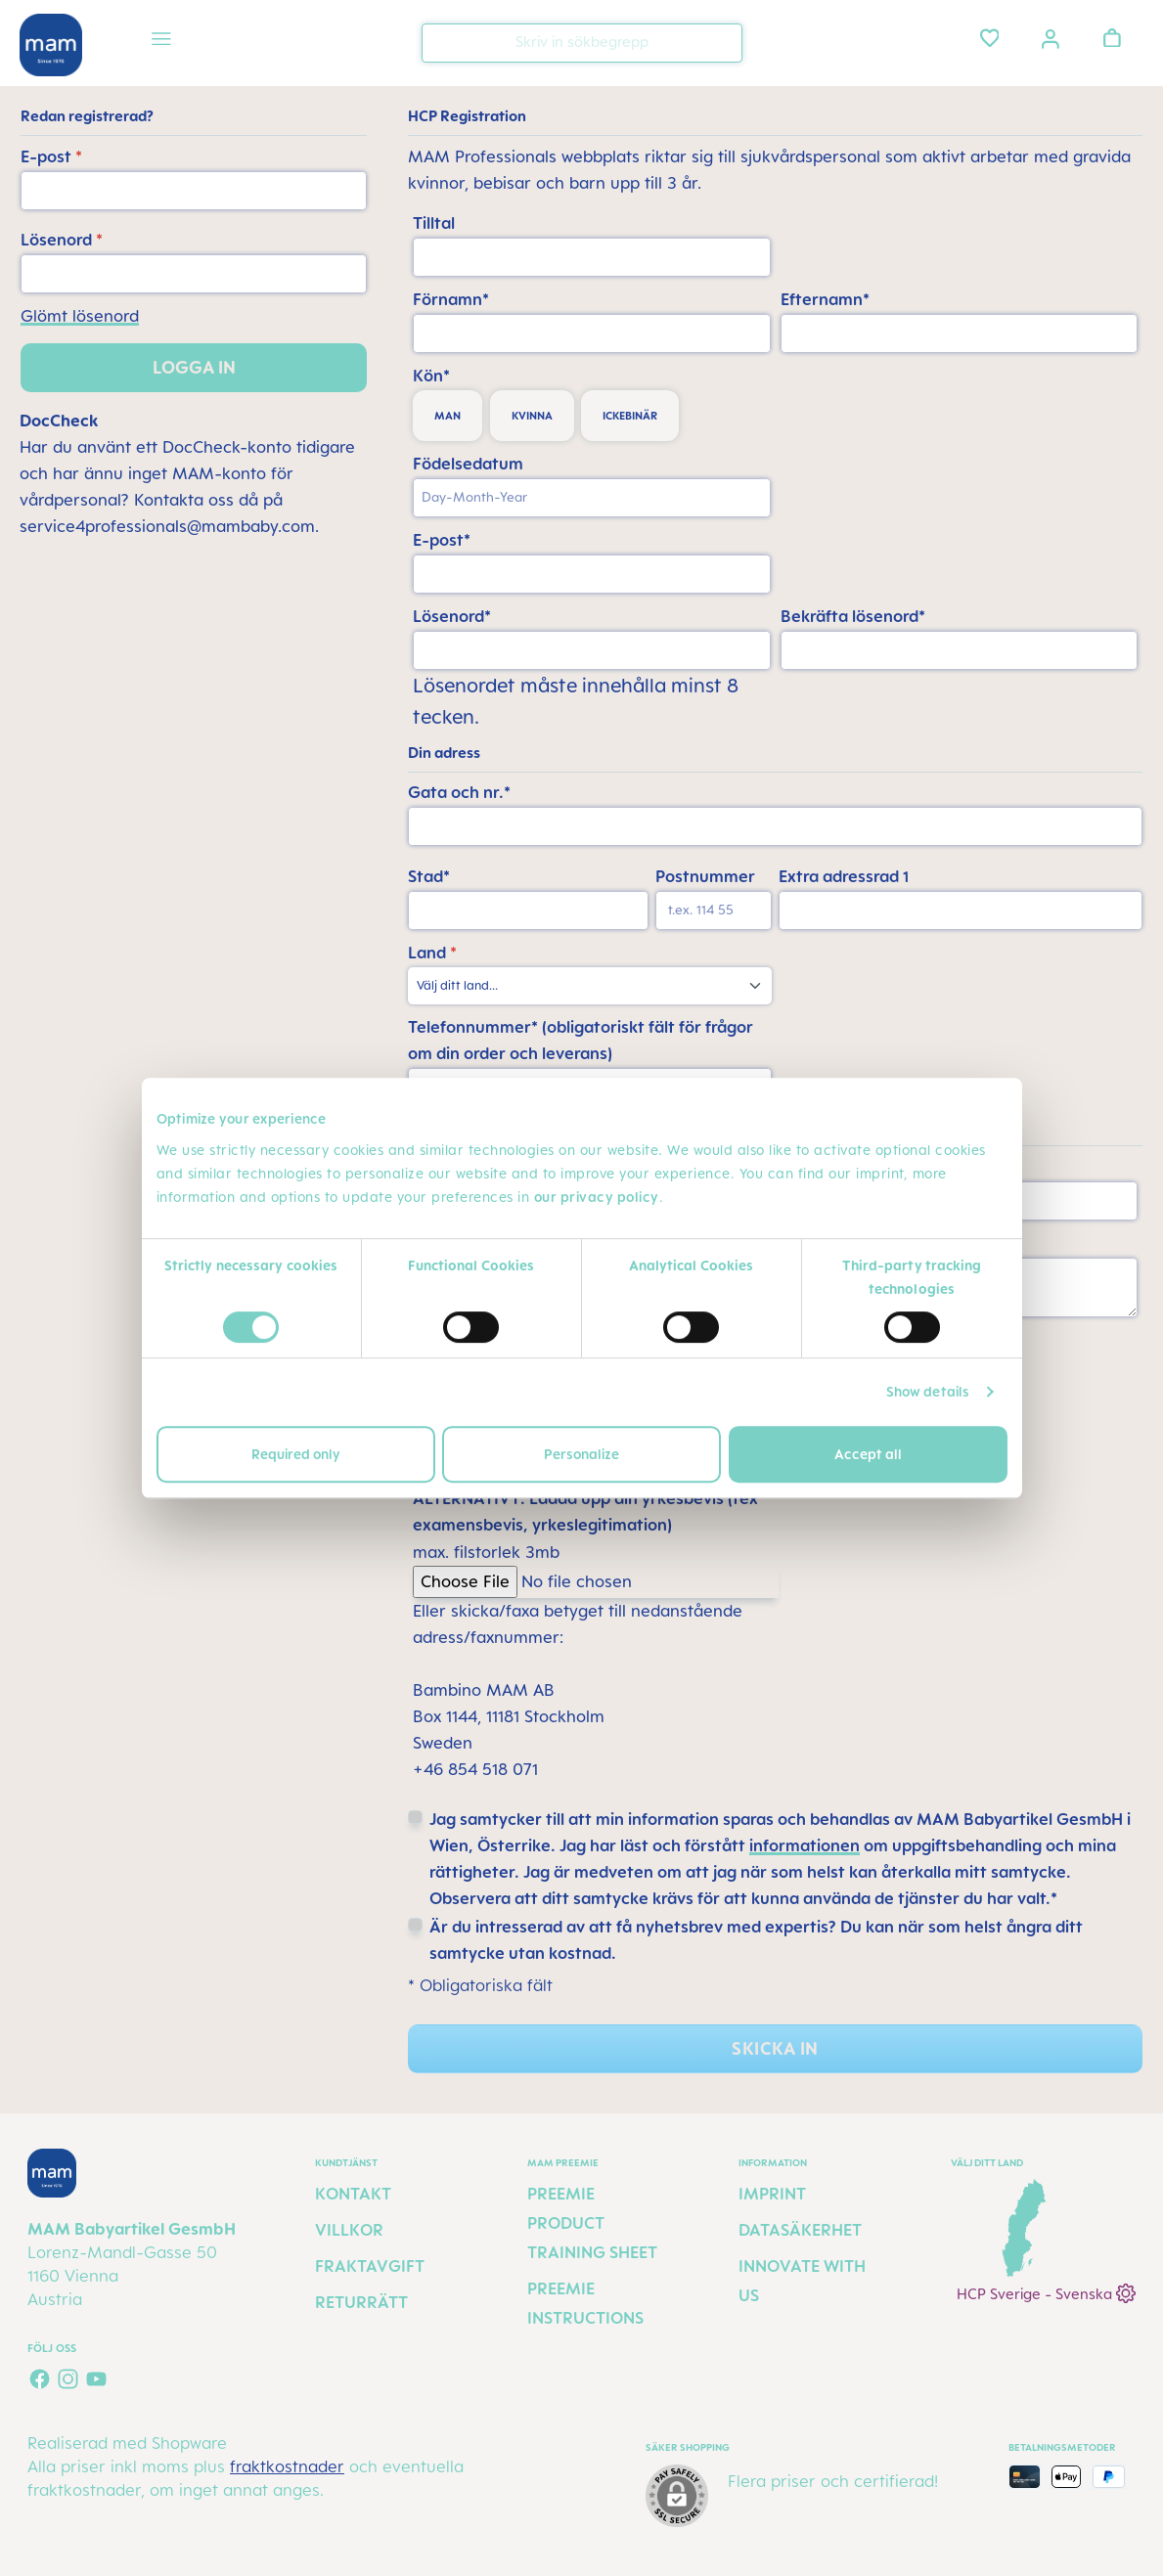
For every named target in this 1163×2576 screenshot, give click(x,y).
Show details (927, 1391)
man (447, 415)
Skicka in (775, 2048)
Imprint (772, 2193)
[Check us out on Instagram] (68, 2379)
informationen (804, 1845)
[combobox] (582, 43)
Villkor (349, 2230)
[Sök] (723, 41)
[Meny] (161, 41)
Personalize (581, 1453)
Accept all (868, 1453)
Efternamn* (825, 299)
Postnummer (705, 876)
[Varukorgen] (1112, 37)
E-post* (441, 540)
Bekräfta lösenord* (853, 616)
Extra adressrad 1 (844, 876)
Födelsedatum (468, 463)
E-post (51, 156)
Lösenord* (452, 616)
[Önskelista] (990, 37)
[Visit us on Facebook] (39, 2379)
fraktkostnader (287, 2466)
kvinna (532, 415)
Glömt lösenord (80, 316)
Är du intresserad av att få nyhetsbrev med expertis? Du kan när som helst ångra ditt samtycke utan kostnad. (756, 1940)
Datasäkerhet (800, 2230)
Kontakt (353, 2193)
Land (432, 952)
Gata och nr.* (459, 792)
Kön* (431, 375)
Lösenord (62, 239)
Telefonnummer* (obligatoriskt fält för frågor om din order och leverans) (580, 1040)
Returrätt (361, 2302)
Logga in (194, 367)
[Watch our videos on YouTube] (96, 2379)
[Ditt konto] (1050, 37)
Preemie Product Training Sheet (592, 2223)
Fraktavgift (370, 2266)
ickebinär (630, 415)
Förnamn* (451, 299)
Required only (295, 1453)
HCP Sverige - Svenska (1046, 2291)
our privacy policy (596, 1196)
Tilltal (434, 223)
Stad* (429, 876)
